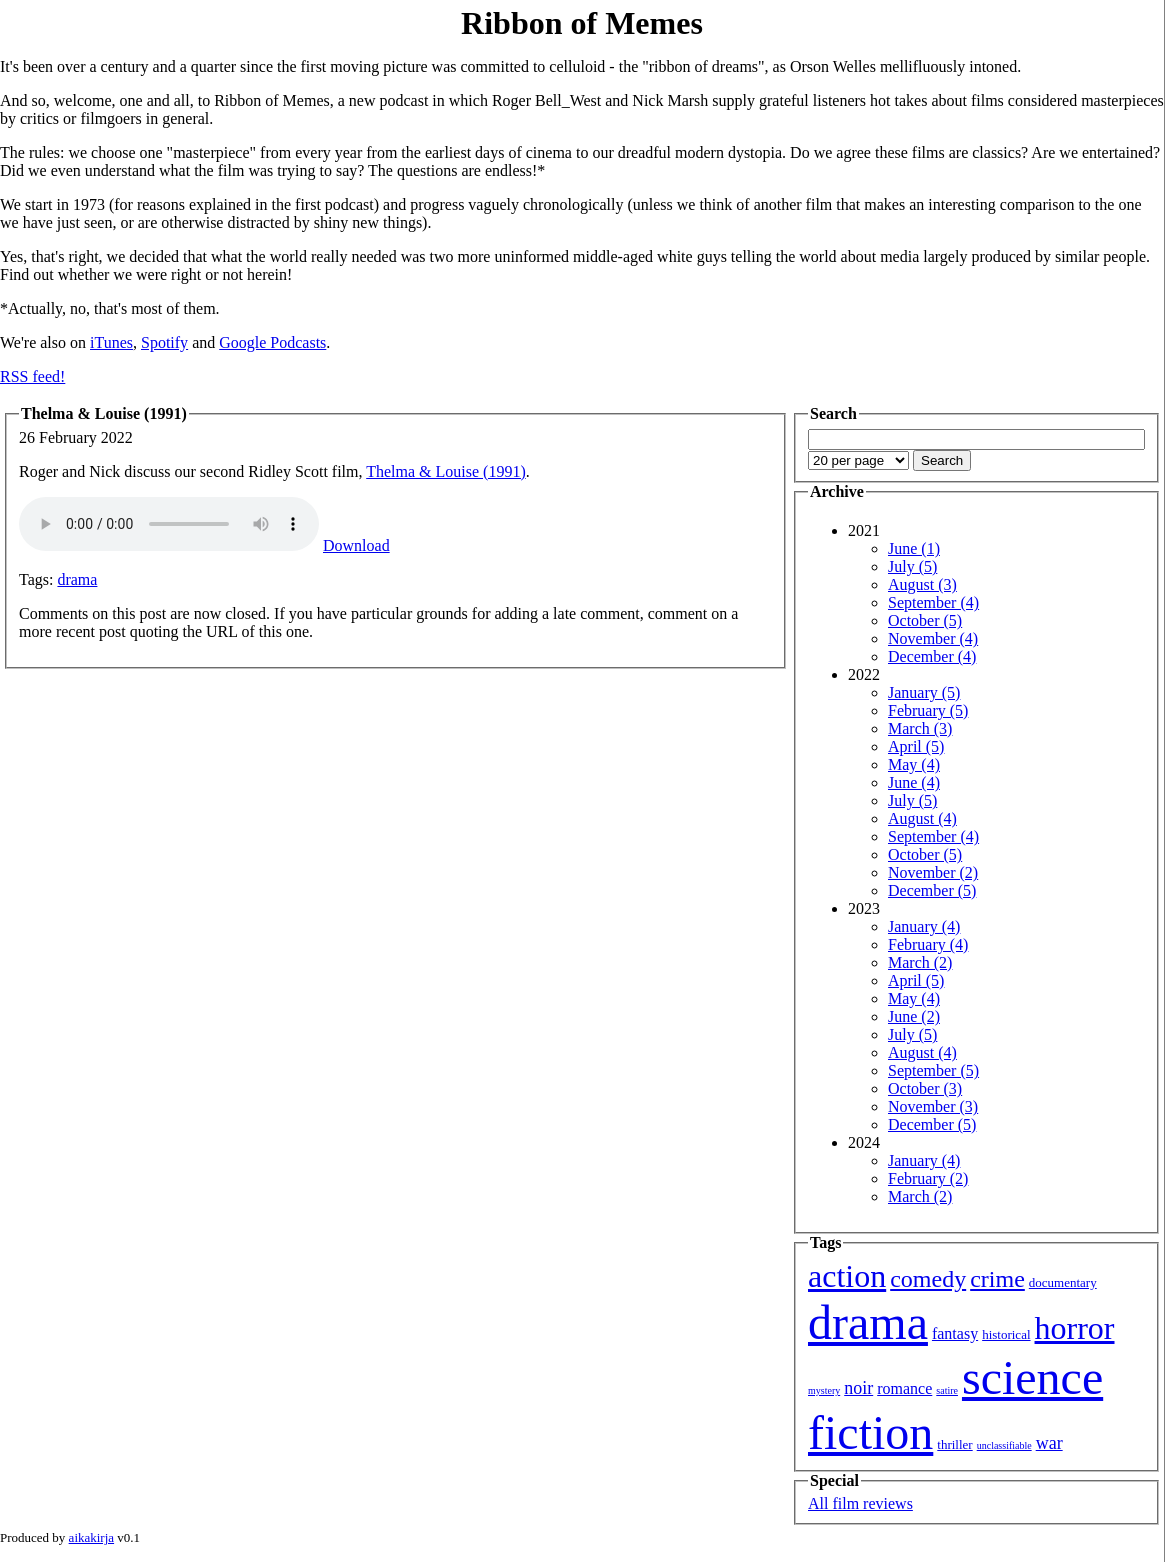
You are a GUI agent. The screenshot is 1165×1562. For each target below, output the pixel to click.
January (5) (924, 692)
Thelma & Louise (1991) (446, 471)
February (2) (928, 1178)
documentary (1063, 1282)
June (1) (914, 548)
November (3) (933, 1106)
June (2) (914, 1016)
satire (947, 1390)
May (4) (914, 764)
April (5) (916, 746)
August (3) (922, 584)
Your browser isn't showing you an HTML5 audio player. (169, 524)
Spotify (164, 342)
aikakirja (91, 1537)
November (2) (933, 872)
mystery (824, 1390)
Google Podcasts (272, 342)
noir (858, 1388)
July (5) (912, 566)
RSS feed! (32, 376)
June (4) (914, 782)
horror (1075, 1328)
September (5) (933, 1070)
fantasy (955, 1333)
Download (356, 545)
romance (904, 1388)
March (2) (920, 962)
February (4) (928, 944)
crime (997, 1279)
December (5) (932, 890)
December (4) (932, 656)
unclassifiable (1004, 1445)
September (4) (933, 602)
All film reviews (860, 1503)
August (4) (922, 818)
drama (77, 579)
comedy (928, 1279)
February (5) (928, 710)
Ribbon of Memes (582, 23)
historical (1006, 1334)
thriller (954, 1444)
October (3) (925, 1088)
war (1049, 1443)
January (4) (924, 926)
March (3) (920, 728)
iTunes (111, 342)
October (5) (925, 620)
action (847, 1276)
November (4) (933, 638)
